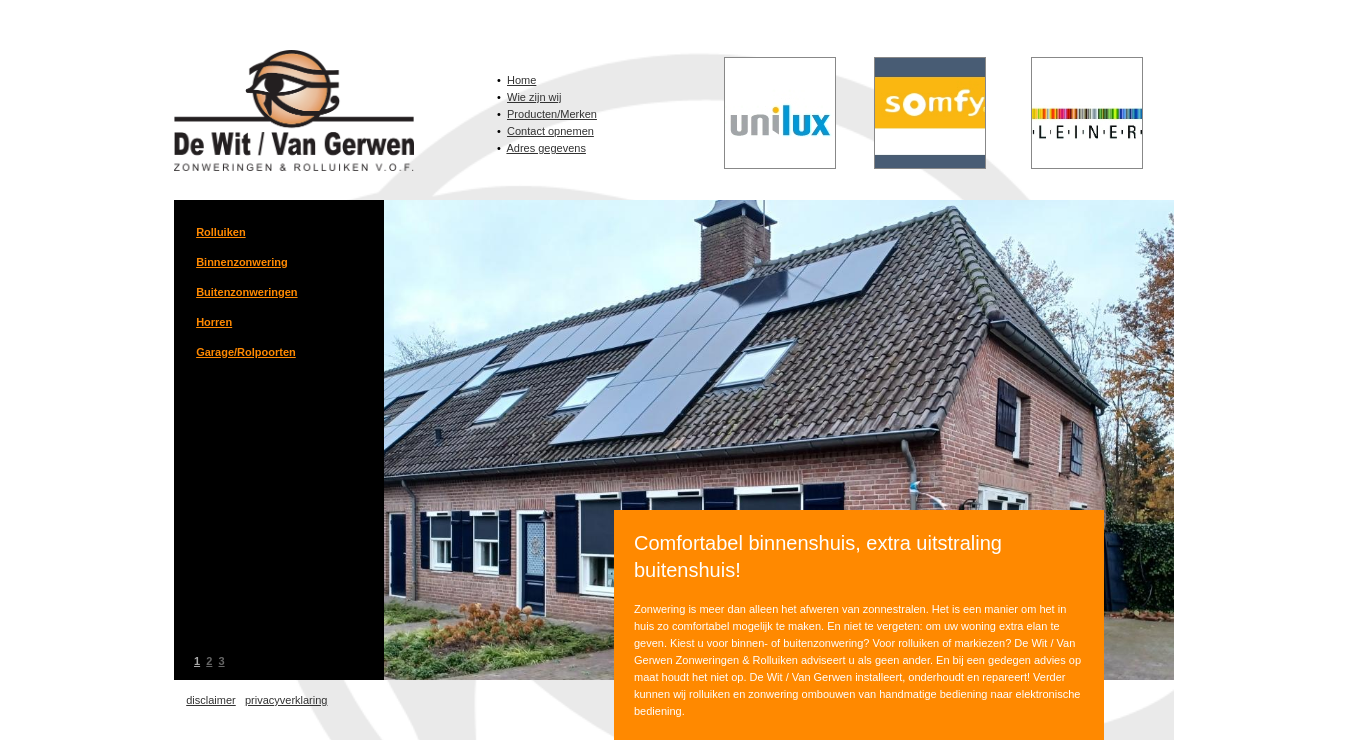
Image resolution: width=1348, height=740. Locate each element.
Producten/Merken (552, 114)
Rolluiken (221, 232)
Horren (214, 322)
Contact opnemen (550, 131)
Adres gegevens (546, 148)
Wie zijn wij (534, 97)
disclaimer (211, 700)
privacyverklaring (286, 700)
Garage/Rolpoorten (246, 352)
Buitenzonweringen (246, 292)
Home (521, 80)
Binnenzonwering (242, 262)
